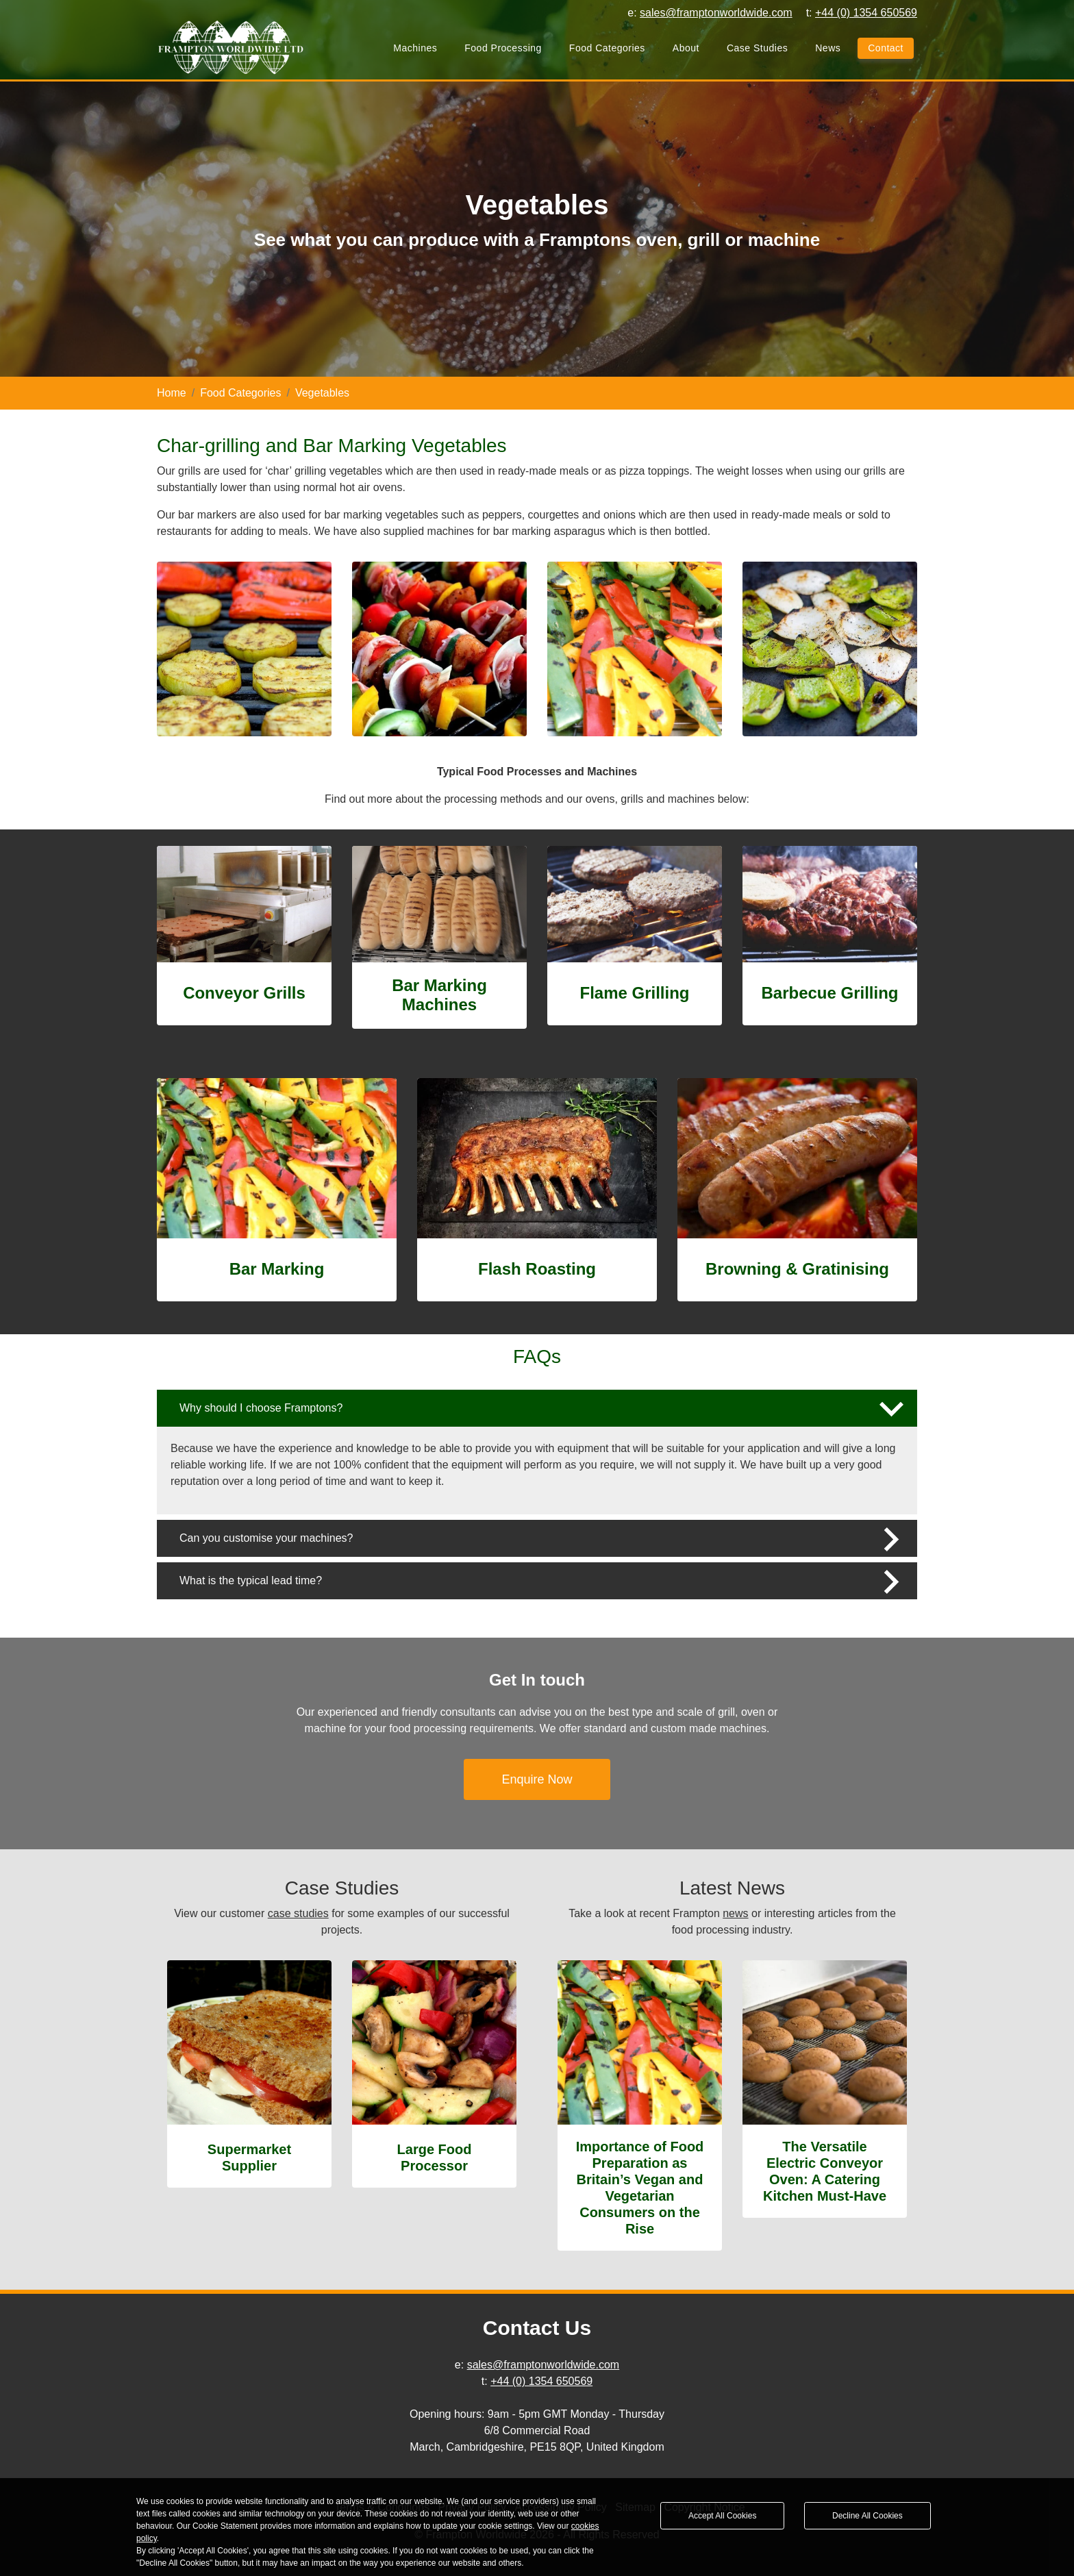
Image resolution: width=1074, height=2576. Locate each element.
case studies (298, 1913)
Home (171, 393)
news (735, 1913)
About (686, 48)
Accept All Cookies (722, 2516)
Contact (885, 48)
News (827, 48)
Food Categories (607, 48)
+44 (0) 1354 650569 (541, 2381)
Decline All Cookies (867, 2516)
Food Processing (503, 48)
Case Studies (757, 48)
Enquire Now (536, 1779)
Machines (415, 48)
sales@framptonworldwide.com (543, 2365)
